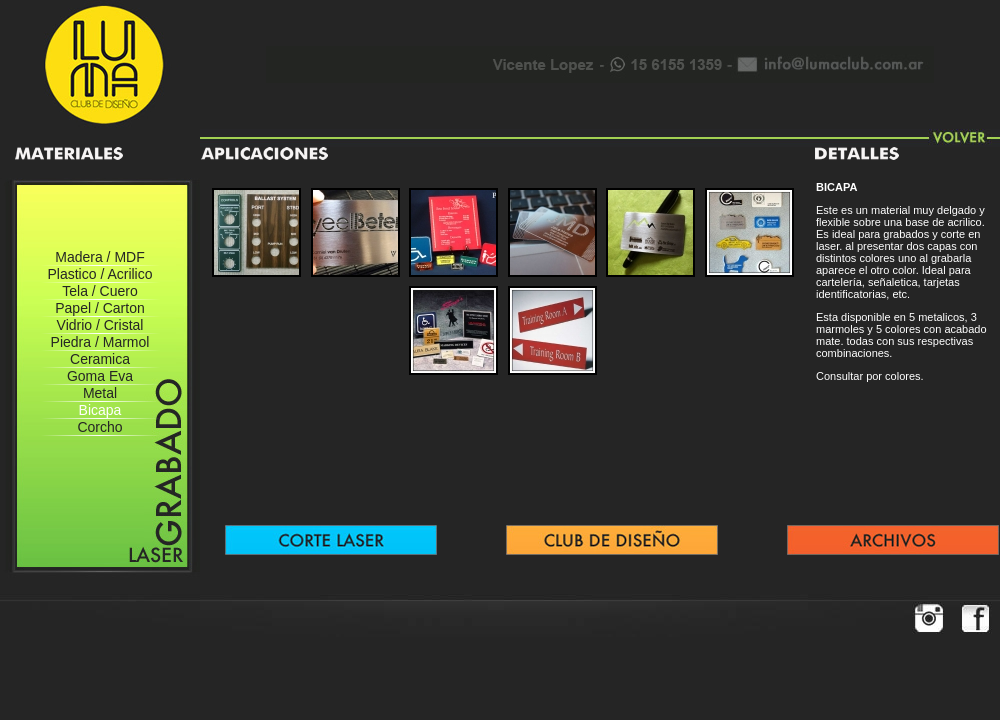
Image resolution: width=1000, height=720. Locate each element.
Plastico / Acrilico (99, 274)
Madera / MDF (99, 257)
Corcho (99, 427)
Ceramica (100, 359)
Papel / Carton (100, 308)
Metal (100, 393)
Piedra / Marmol (100, 342)
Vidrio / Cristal (100, 325)
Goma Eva (100, 376)
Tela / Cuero (99, 291)
